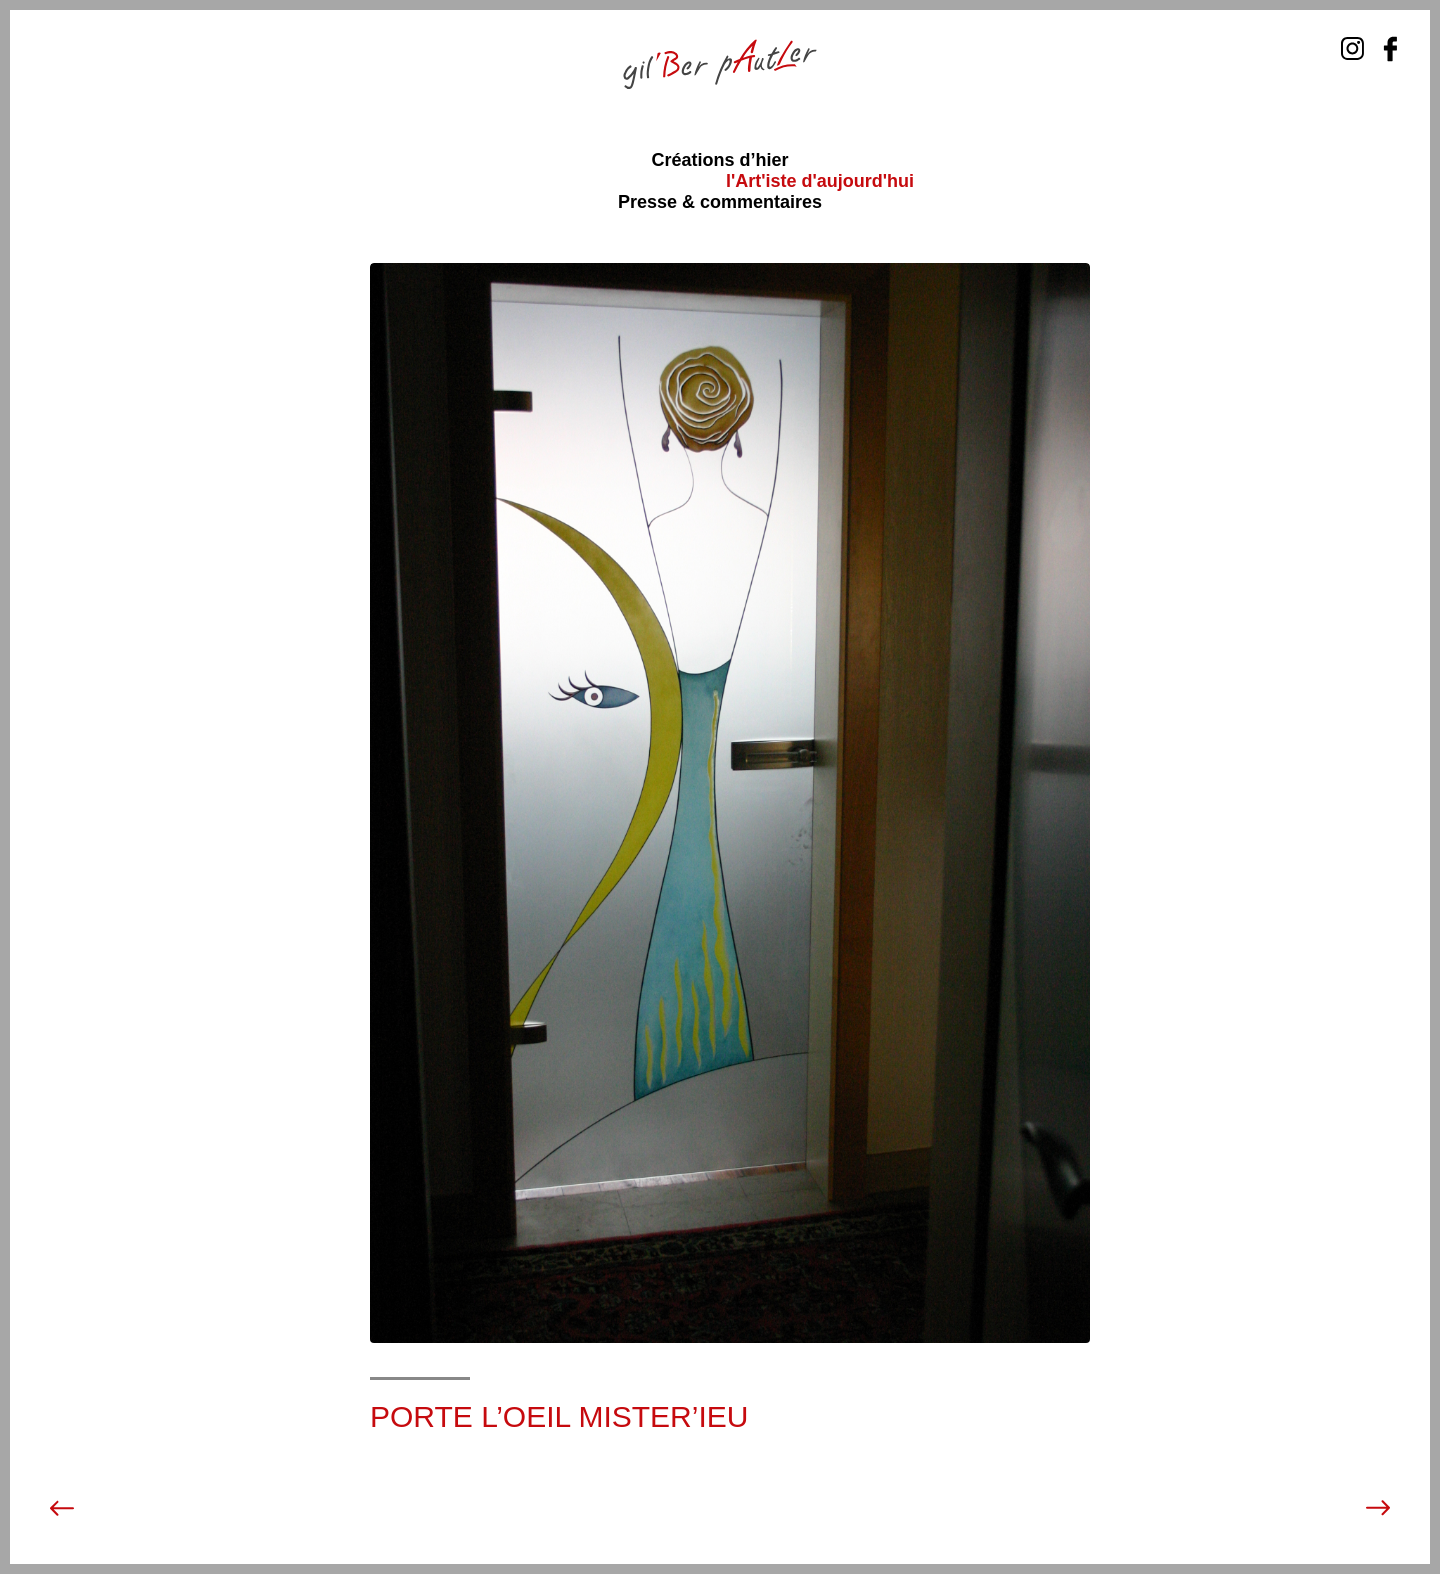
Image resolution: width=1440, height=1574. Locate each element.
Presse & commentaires (720, 202)
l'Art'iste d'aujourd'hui (820, 181)
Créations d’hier (719, 160)
